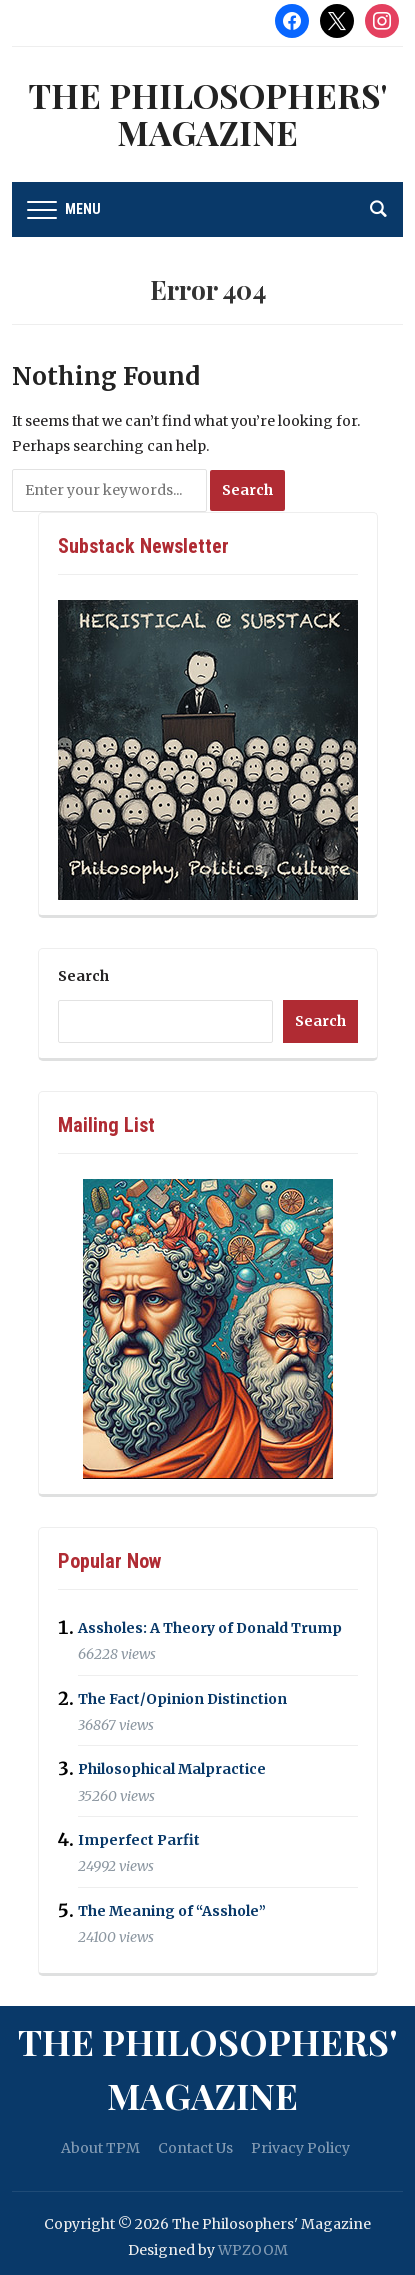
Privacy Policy (300, 2148)
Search (83, 976)
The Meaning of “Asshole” (172, 1911)
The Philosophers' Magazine (207, 113)
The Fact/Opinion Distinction (182, 1699)
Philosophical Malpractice (172, 1770)
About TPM (100, 2148)
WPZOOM (253, 2250)
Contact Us (195, 2148)
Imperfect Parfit (139, 1840)
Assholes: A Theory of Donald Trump (210, 1628)
